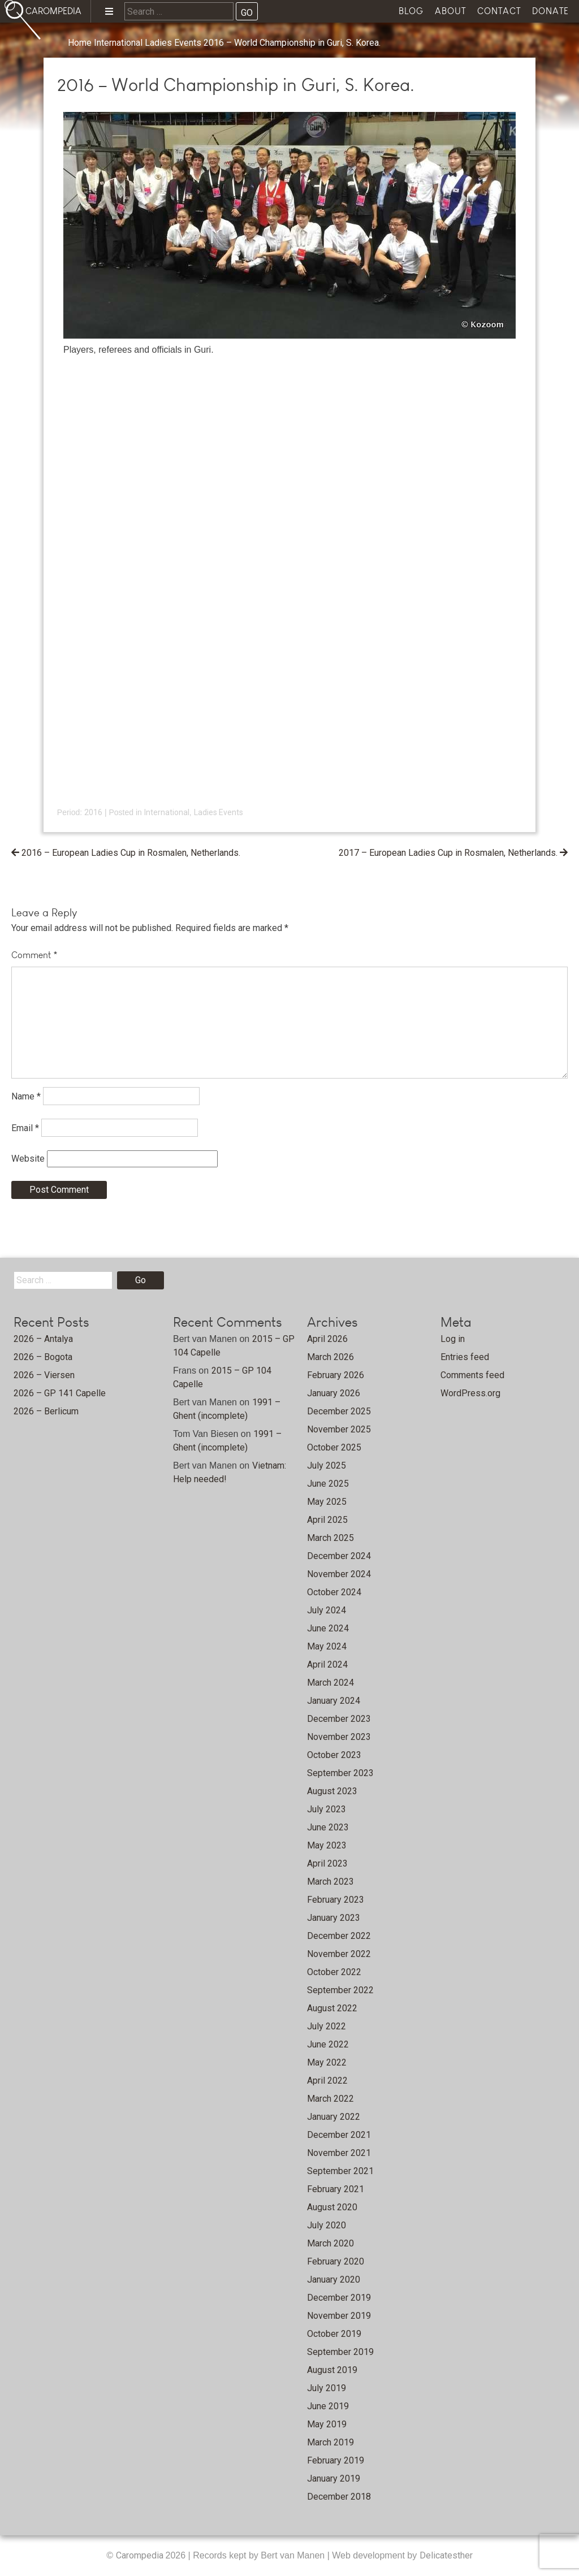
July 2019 (326, 2388)
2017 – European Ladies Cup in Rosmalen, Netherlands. (448, 852)
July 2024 (326, 1610)
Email (25, 1127)
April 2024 (327, 1664)
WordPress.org (470, 1393)
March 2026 (330, 1357)
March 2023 (330, 1881)
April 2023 (327, 1863)
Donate (550, 11)
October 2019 (334, 2333)
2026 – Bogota (43, 1357)
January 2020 (333, 2279)
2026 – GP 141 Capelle (60, 1393)
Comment (34, 955)
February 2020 (335, 2261)
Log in (452, 1339)
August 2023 (332, 1791)
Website (28, 1158)
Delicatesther (446, 2555)
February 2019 (335, 2460)
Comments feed (472, 1375)
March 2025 (330, 1537)
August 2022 (332, 2008)
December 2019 (339, 2297)
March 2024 (330, 1682)
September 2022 (340, 1990)
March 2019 (330, 2442)
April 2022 (327, 2080)
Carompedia (141, 2555)
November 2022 (339, 1954)
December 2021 (339, 2134)
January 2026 (333, 1393)
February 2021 (335, 2189)
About (450, 11)
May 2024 (327, 1646)
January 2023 (333, 1917)
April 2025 (327, 1519)
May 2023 (327, 1845)
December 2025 (339, 1411)
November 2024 (339, 1574)
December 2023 (339, 1718)
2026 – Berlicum (46, 1411)
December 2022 (339, 1935)
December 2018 (339, 2496)
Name (26, 1095)
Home (80, 42)
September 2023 (340, 1773)
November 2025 (339, 1429)
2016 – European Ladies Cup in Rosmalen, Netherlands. (130, 852)
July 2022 (326, 2026)
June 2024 (328, 1628)
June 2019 (328, 2406)
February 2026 (335, 1375)
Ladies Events (173, 42)
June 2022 (328, 2044)
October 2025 (334, 1447)
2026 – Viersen (44, 1375)
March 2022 (330, 2098)
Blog (411, 11)
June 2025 (328, 1483)
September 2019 (340, 2351)
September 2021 (340, 2171)
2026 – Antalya (43, 1339)
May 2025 (327, 1501)
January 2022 (333, 2116)
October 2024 (334, 1592)
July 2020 (326, 2225)
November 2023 (339, 1736)
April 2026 (327, 1339)
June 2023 (328, 1827)
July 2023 (326, 1809)
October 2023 (334, 1755)
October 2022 (334, 1972)
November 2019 (339, 2315)
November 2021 (339, 2153)
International (118, 42)
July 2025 (326, 1465)
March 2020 (330, 2243)
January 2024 (333, 1700)
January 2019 (333, 2478)
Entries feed (464, 1357)
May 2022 (327, 2062)
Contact (499, 11)
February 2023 (335, 1899)
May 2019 (327, 2424)
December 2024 (339, 1556)
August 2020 (332, 2207)
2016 (93, 812)
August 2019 (332, 2370)
